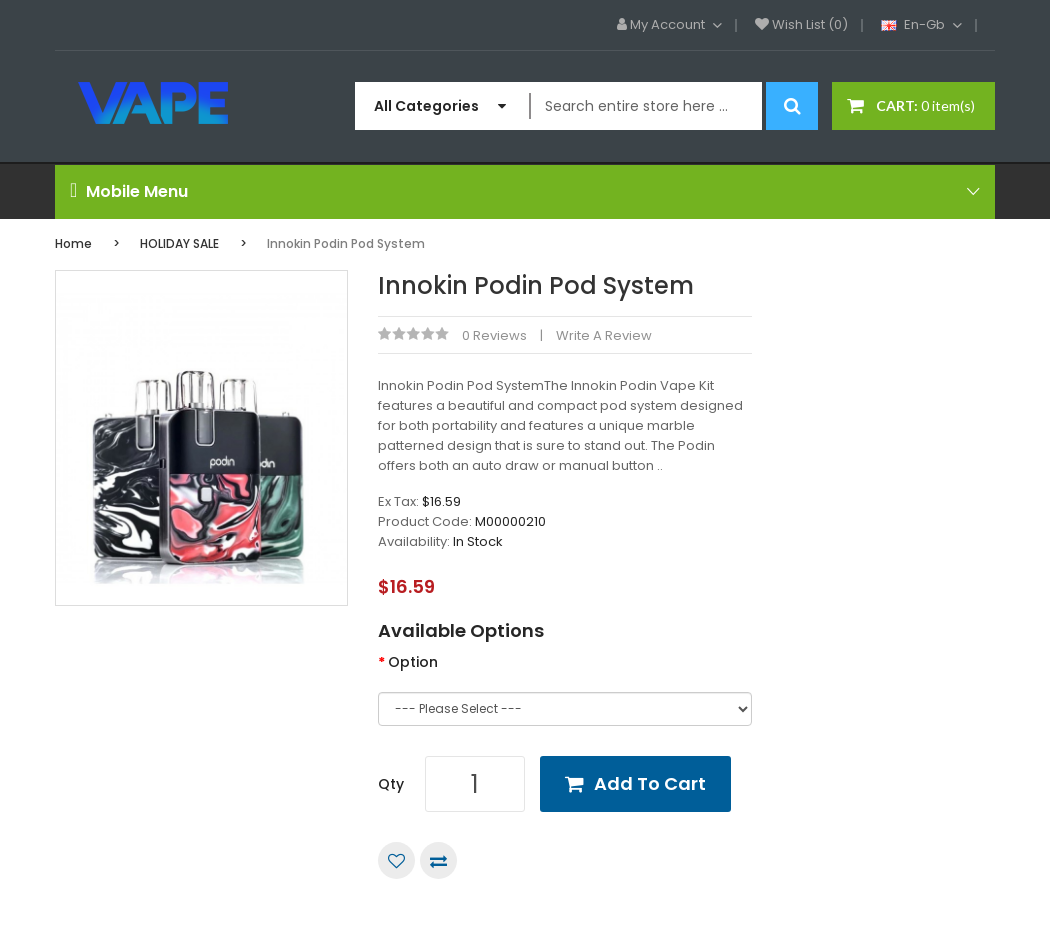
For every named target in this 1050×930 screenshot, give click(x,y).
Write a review (604, 335)
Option (413, 662)
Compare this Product (438, 860)
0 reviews (494, 335)
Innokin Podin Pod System (346, 243)
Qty (391, 784)
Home (73, 243)
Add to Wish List (396, 860)
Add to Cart (650, 783)
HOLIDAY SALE (179, 243)
